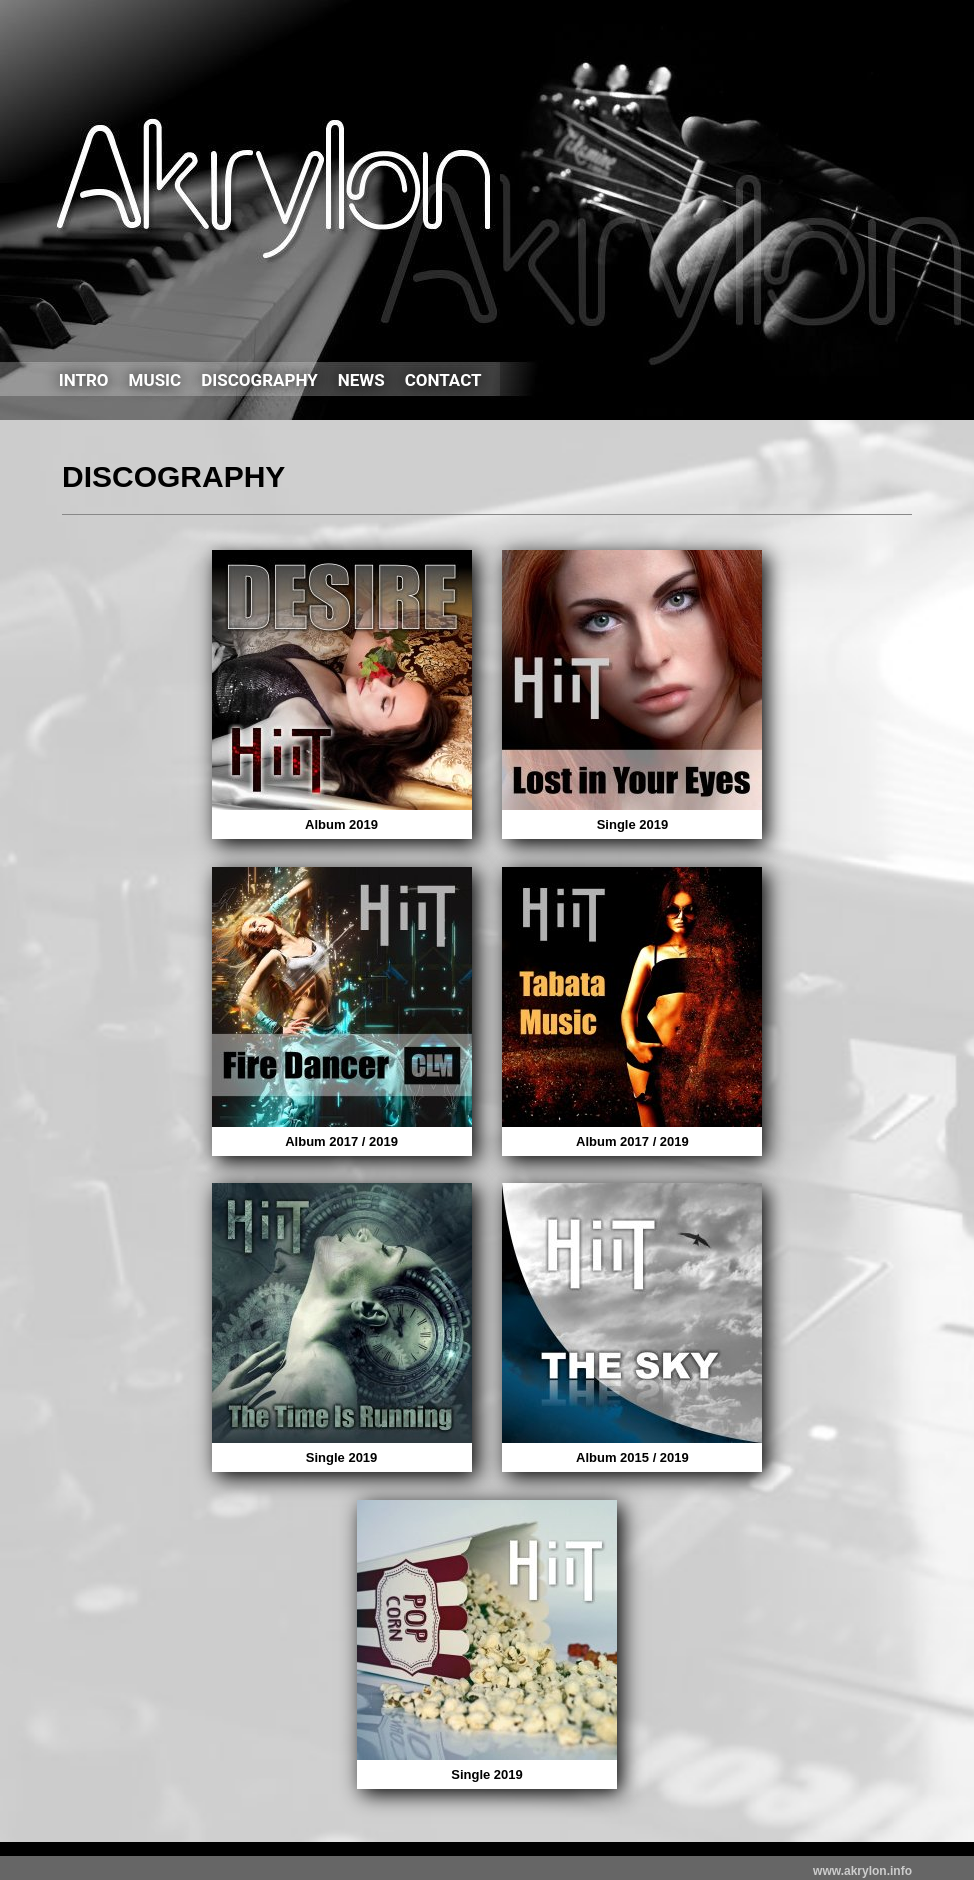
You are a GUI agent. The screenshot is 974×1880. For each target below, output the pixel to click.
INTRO (84, 380)
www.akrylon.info (862, 1871)
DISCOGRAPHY (259, 380)
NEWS (361, 380)
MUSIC (155, 380)
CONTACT (443, 380)
